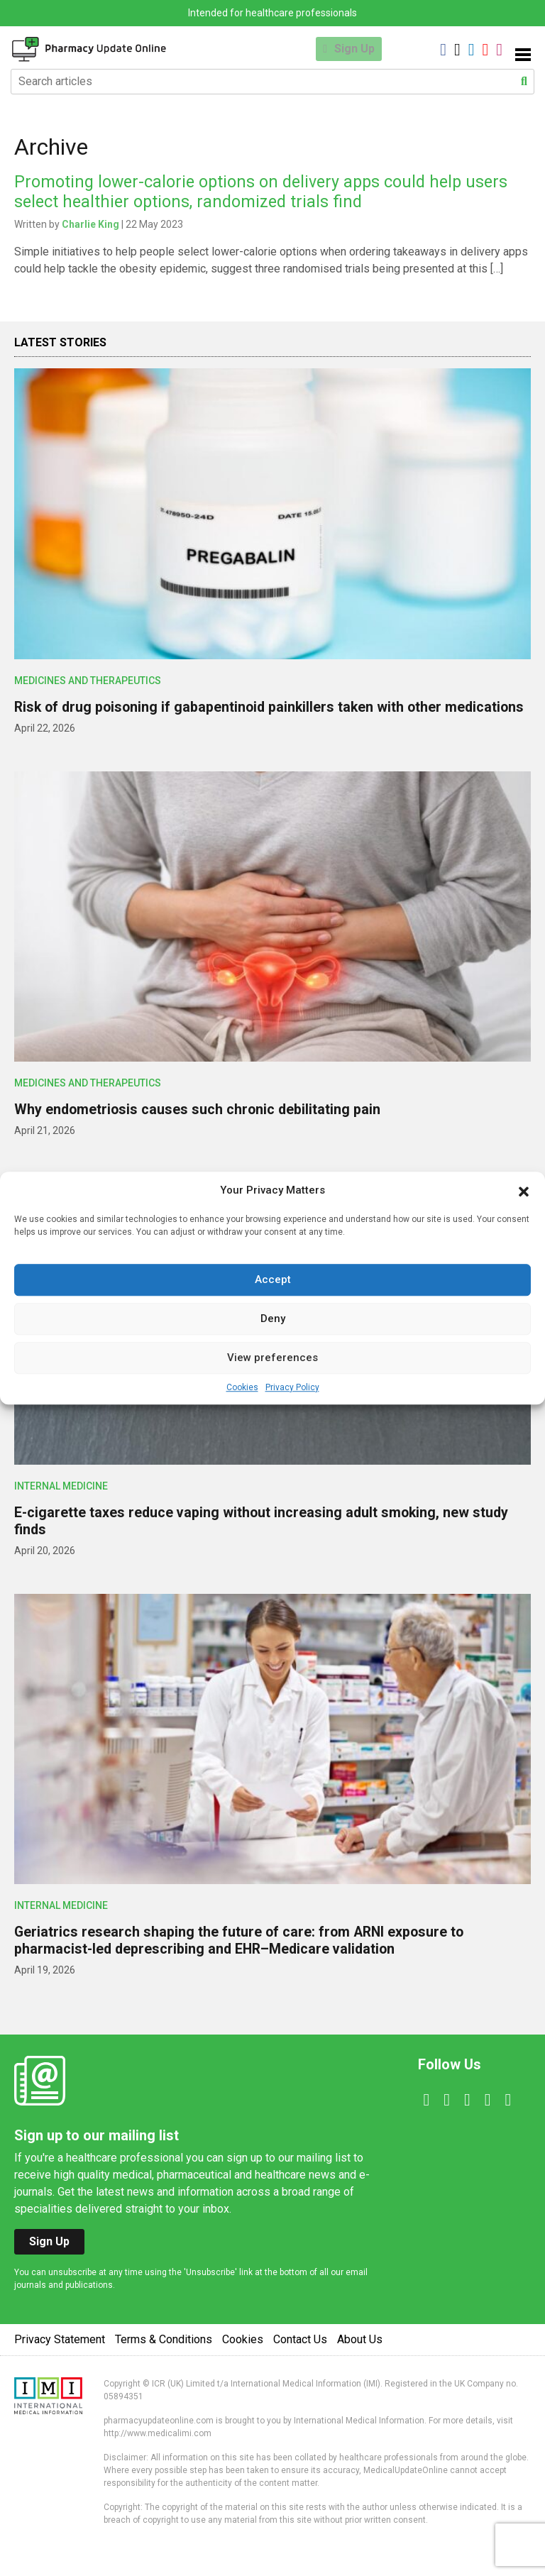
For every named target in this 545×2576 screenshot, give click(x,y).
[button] (524, 1191)
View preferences (272, 1357)
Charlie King (90, 224)
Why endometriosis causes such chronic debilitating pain (199, 1126)
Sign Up (354, 48)
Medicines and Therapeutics (87, 680)
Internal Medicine (61, 1503)
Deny (272, 1318)
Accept (273, 1279)
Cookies (242, 1387)
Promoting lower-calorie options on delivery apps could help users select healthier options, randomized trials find (266, 191)
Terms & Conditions (163, 2356)
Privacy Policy (292, 1387)
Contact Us (300, 2356)
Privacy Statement (59, 2356)
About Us (359, 2356)
